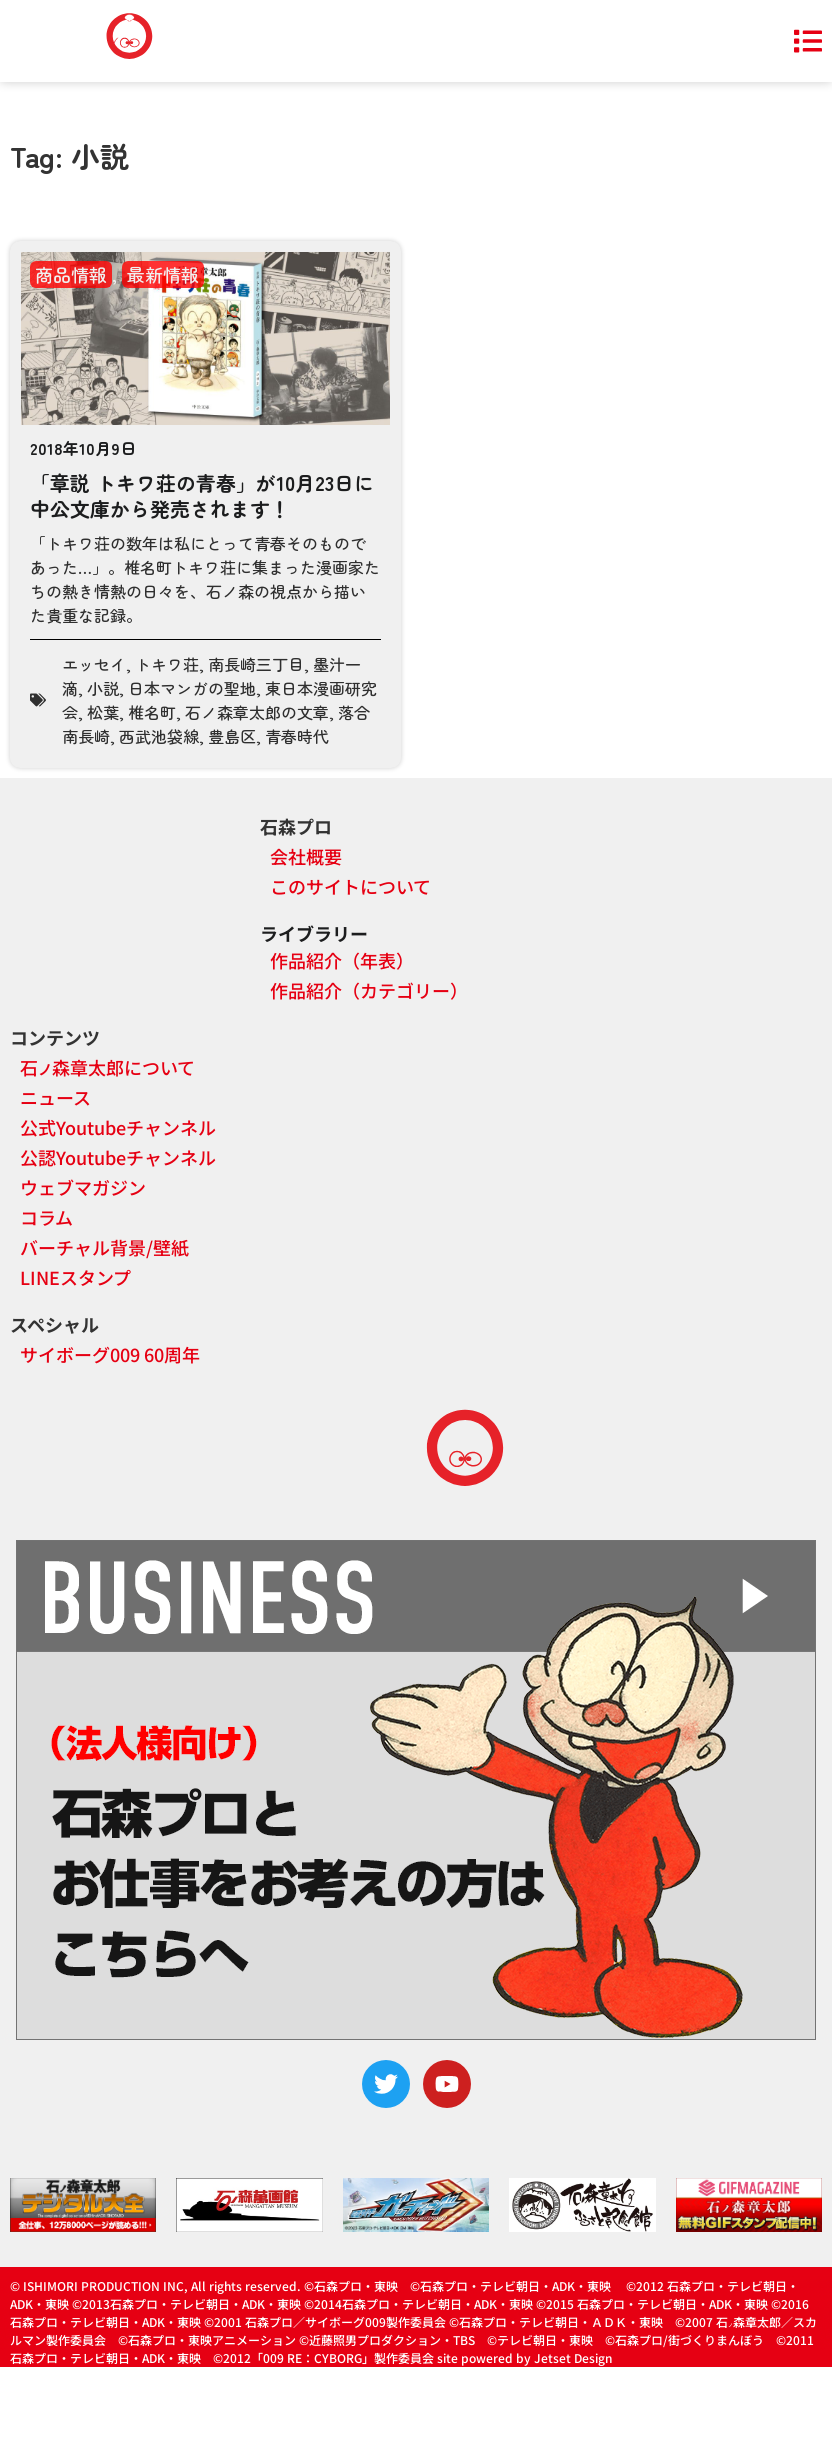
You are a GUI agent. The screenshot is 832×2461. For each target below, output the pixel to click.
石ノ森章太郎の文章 (257, 712)
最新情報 (163, 274)
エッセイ (94, 664)
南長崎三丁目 (256, 664)
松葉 (103, 712)
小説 (103, 688)
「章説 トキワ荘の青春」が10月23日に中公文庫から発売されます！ (202, 495)
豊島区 (232, 736)
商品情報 (71, 274)
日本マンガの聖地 (192, 688)
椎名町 (152, 712)
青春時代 (297, 736)
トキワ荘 (167, 664)
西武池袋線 (159, 736)
